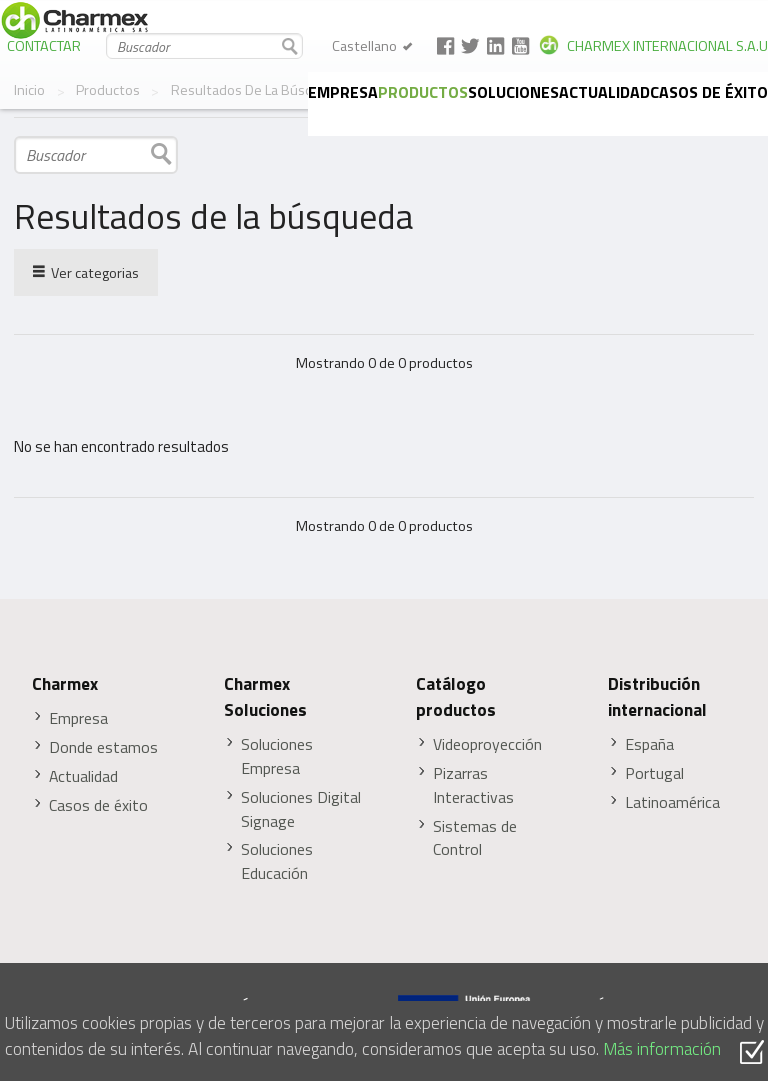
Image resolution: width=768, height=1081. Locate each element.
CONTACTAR (44, 46)
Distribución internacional (657, 697)
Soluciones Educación (277, 861)
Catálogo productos (456, 697)
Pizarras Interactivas (473, 785)
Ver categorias (86, 271)
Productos (423, 92)
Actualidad (604, 92)
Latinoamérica (672, 802)
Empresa (343, 92)
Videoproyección (487, 744)
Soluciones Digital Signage (301, 809)
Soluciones (513, 92)
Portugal (654, 773)
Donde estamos (103, 747)
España (649, 744)
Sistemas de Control (475, 838)
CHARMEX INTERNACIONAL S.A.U (667, 46)
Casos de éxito (709, 92)
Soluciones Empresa (277, 756)
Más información (662, 1048)
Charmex (65, 684)
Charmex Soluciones (265, 697)
